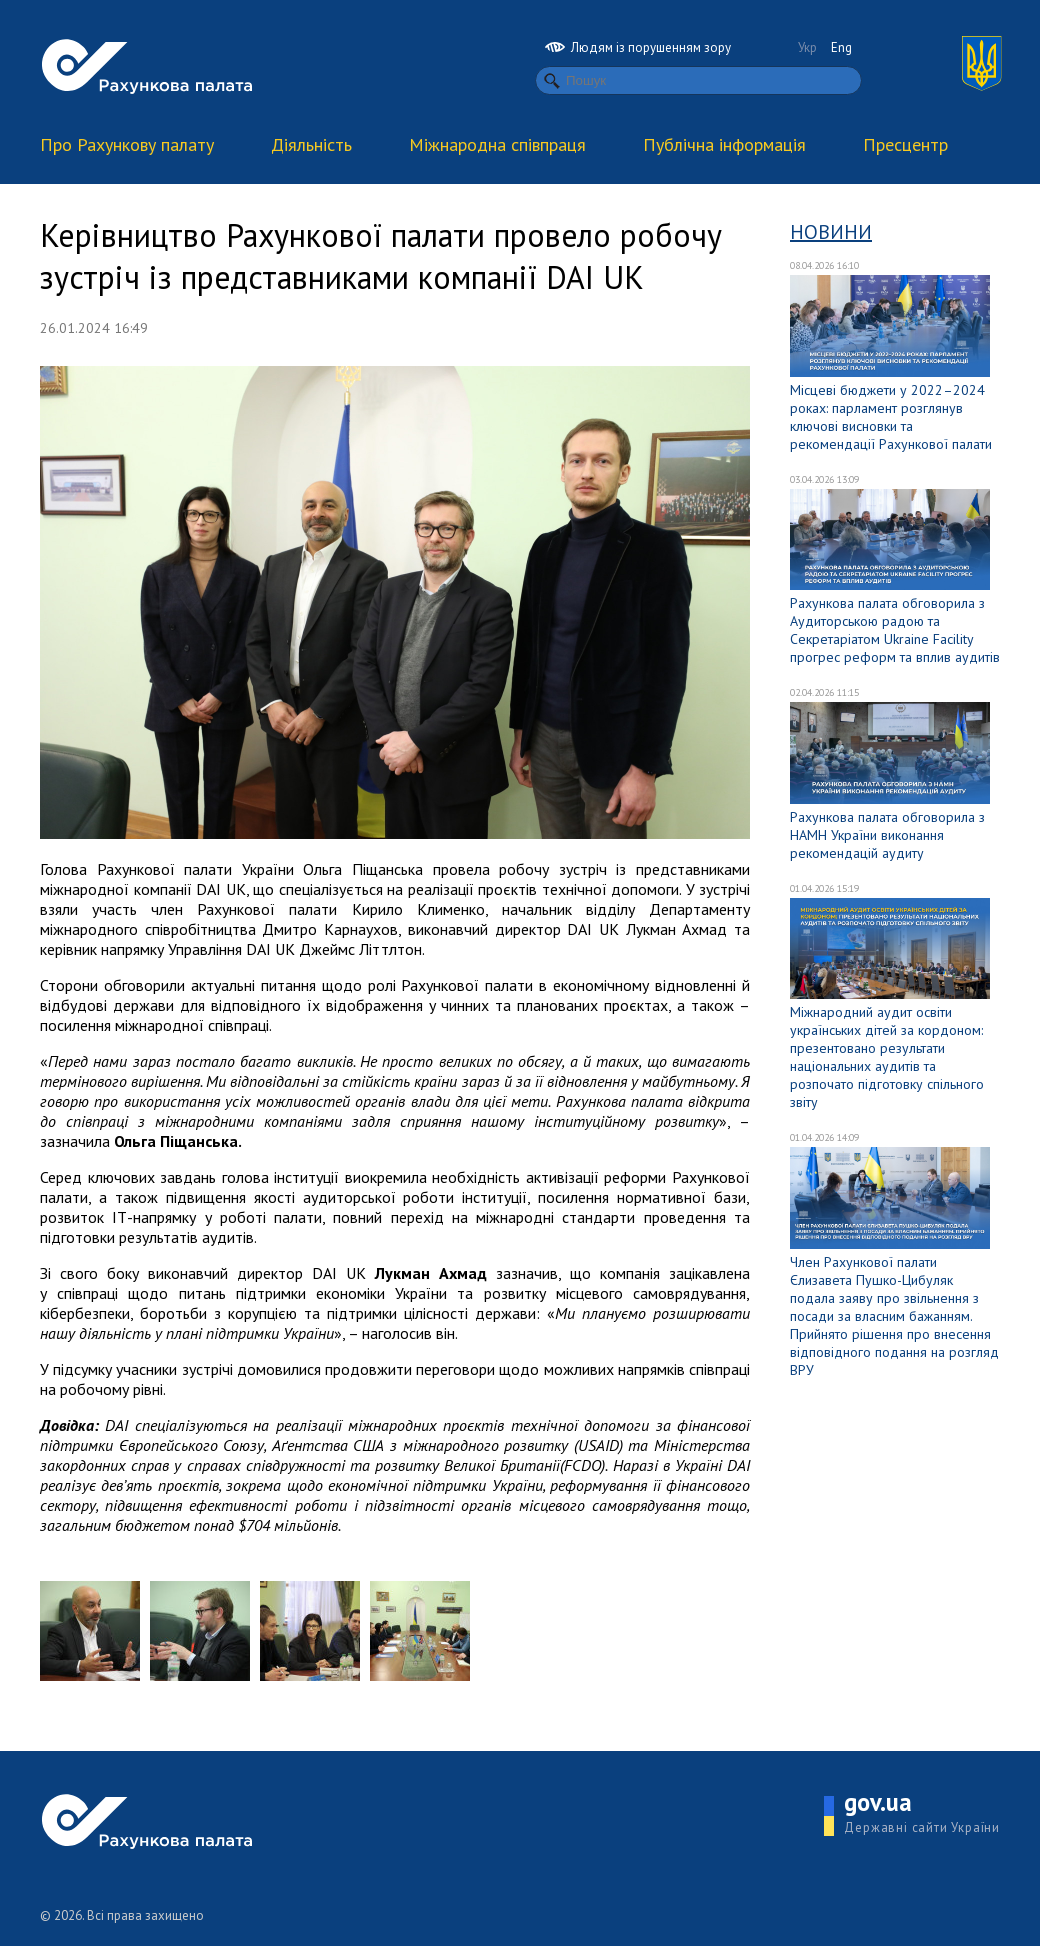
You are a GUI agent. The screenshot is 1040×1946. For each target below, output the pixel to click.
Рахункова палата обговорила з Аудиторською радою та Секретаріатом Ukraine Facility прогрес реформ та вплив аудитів (895, 630)
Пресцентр (905, 144)
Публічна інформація (724, 144)
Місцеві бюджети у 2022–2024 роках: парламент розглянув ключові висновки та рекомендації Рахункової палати (891, 417)
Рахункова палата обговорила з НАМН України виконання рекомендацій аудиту (887, 835)
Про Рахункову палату (127, 144)
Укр (807, 47)
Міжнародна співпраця (497, 144)
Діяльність (311, 144)
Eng (841, 47)
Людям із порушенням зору (638, 47)
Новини (831, 232)
